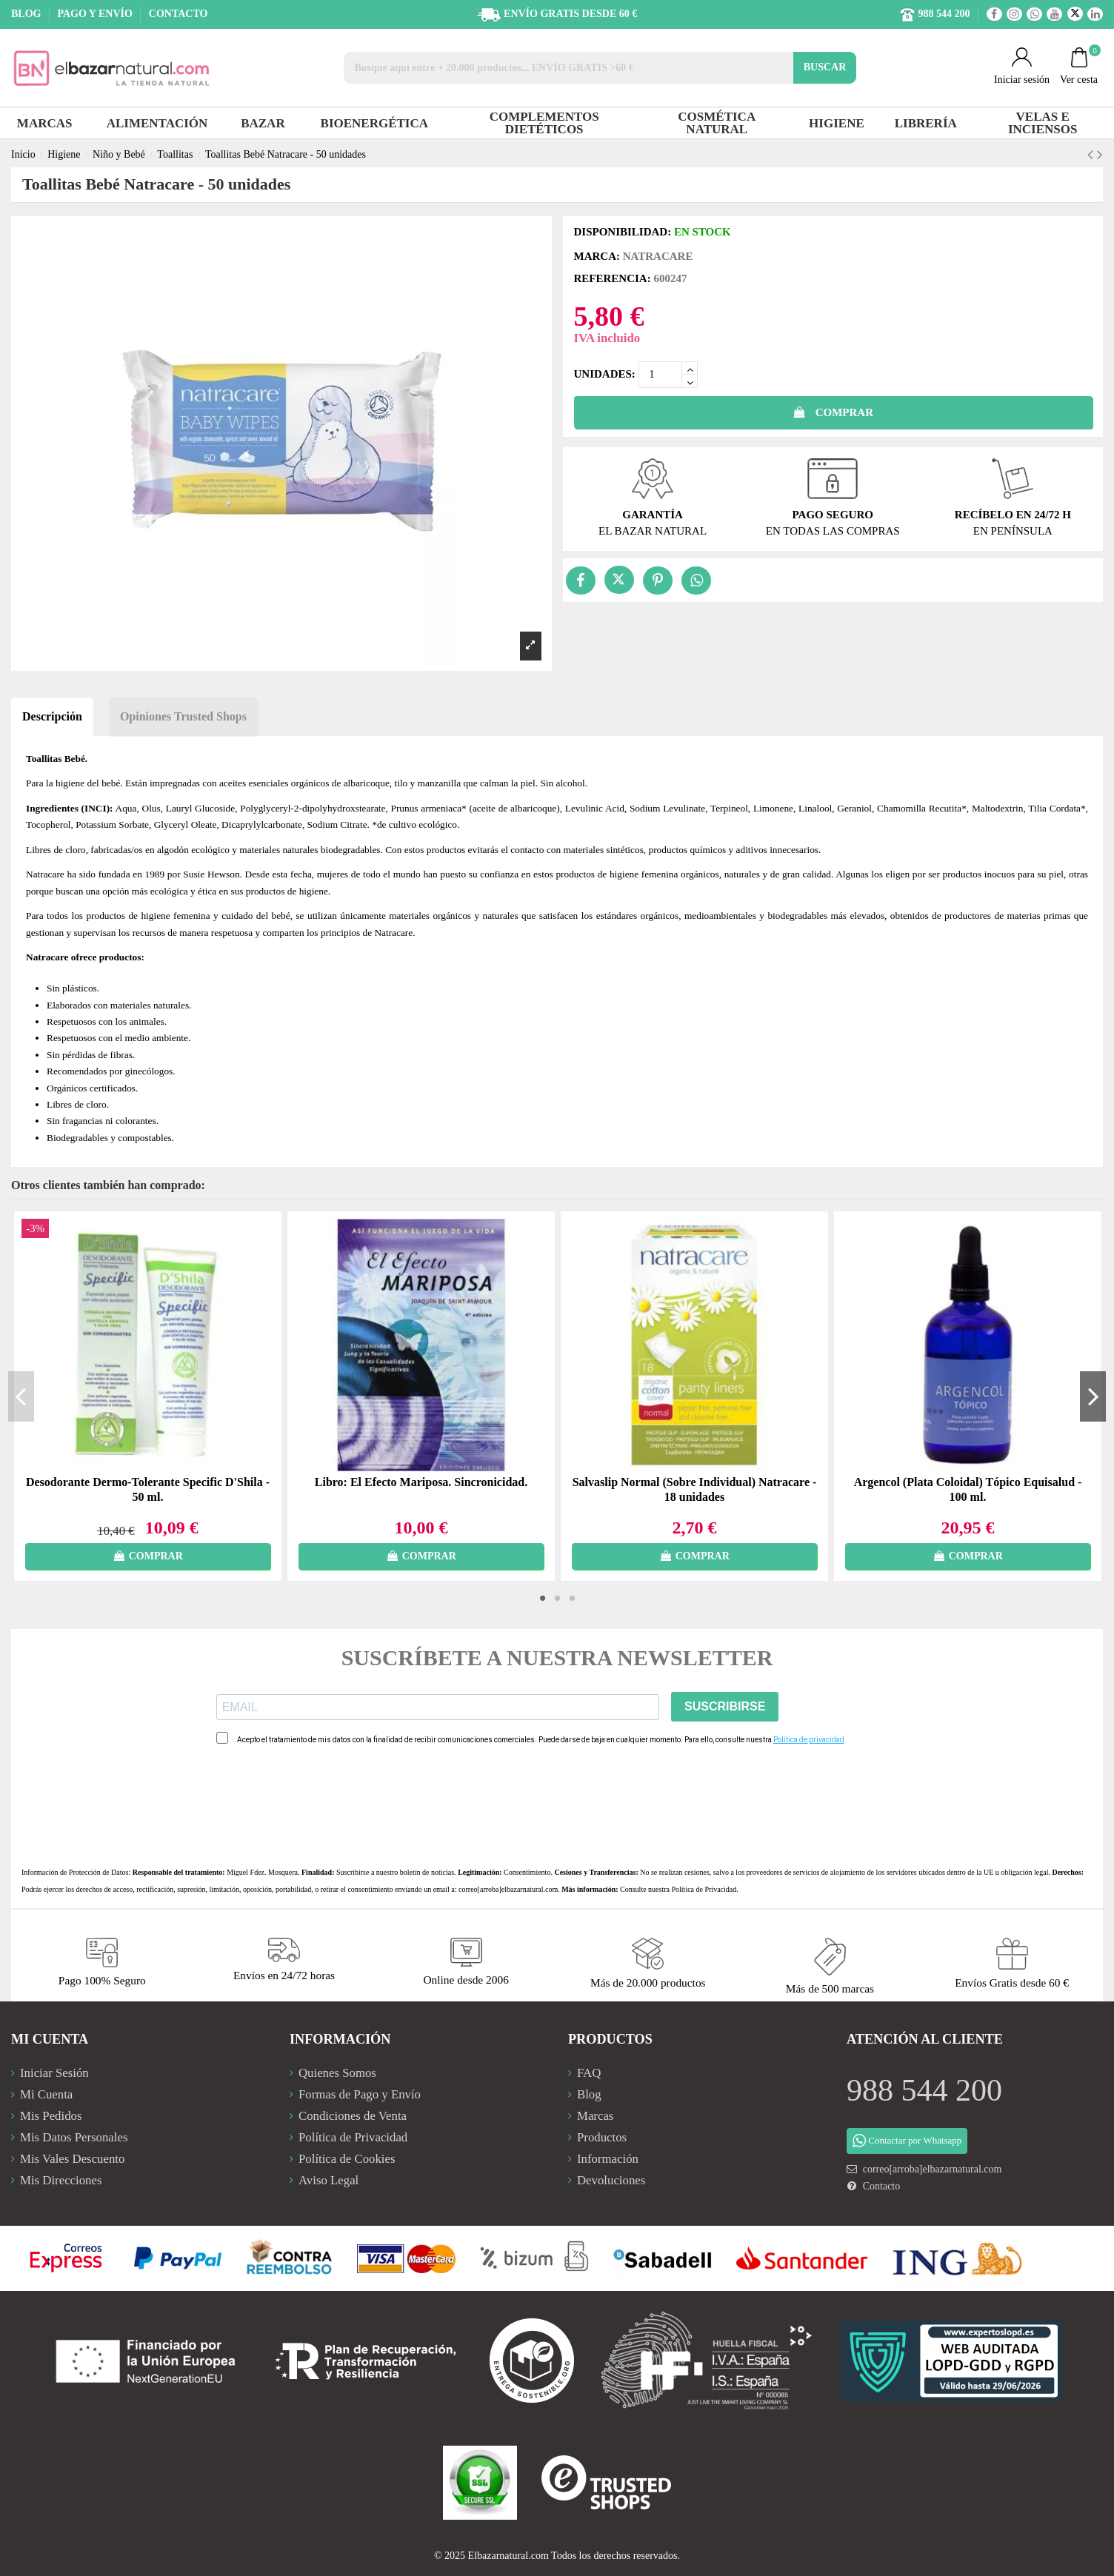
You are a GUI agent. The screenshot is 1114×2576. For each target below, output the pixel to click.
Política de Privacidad (703, 1889)
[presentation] (328, 1806)
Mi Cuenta (46, 2094)
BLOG (27, 13)
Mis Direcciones (60, 2180)
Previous (21, 1396)
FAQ (589, 2073)
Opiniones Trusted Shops (183, 716)
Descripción (52, 716)
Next (1093, 1396)
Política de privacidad (808, 1740)
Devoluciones (611, 2180)
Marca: (597, 256)
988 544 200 (924, 2090)
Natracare (658, 256)
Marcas (595, 2116)
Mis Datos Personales (73, 2137)
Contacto (882, 2186)
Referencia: (612, 278)
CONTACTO (178, 13)
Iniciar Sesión (54, 2073)
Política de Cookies (347, 2159)
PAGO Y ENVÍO (96, 13)
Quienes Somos (337, 2073)
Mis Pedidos (50, 2116)
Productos (602, 2137)
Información (607, 2159)
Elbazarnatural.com (508, 2555)
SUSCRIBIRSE (724, 1706)
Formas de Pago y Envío (359, 2094)
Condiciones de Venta (352, 2116)
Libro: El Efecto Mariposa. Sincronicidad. (421, 1482)
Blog (589, 2094)
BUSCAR (825, 67)
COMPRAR (833, 412)
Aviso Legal (328, 2180)
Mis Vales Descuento (72, 2159)
